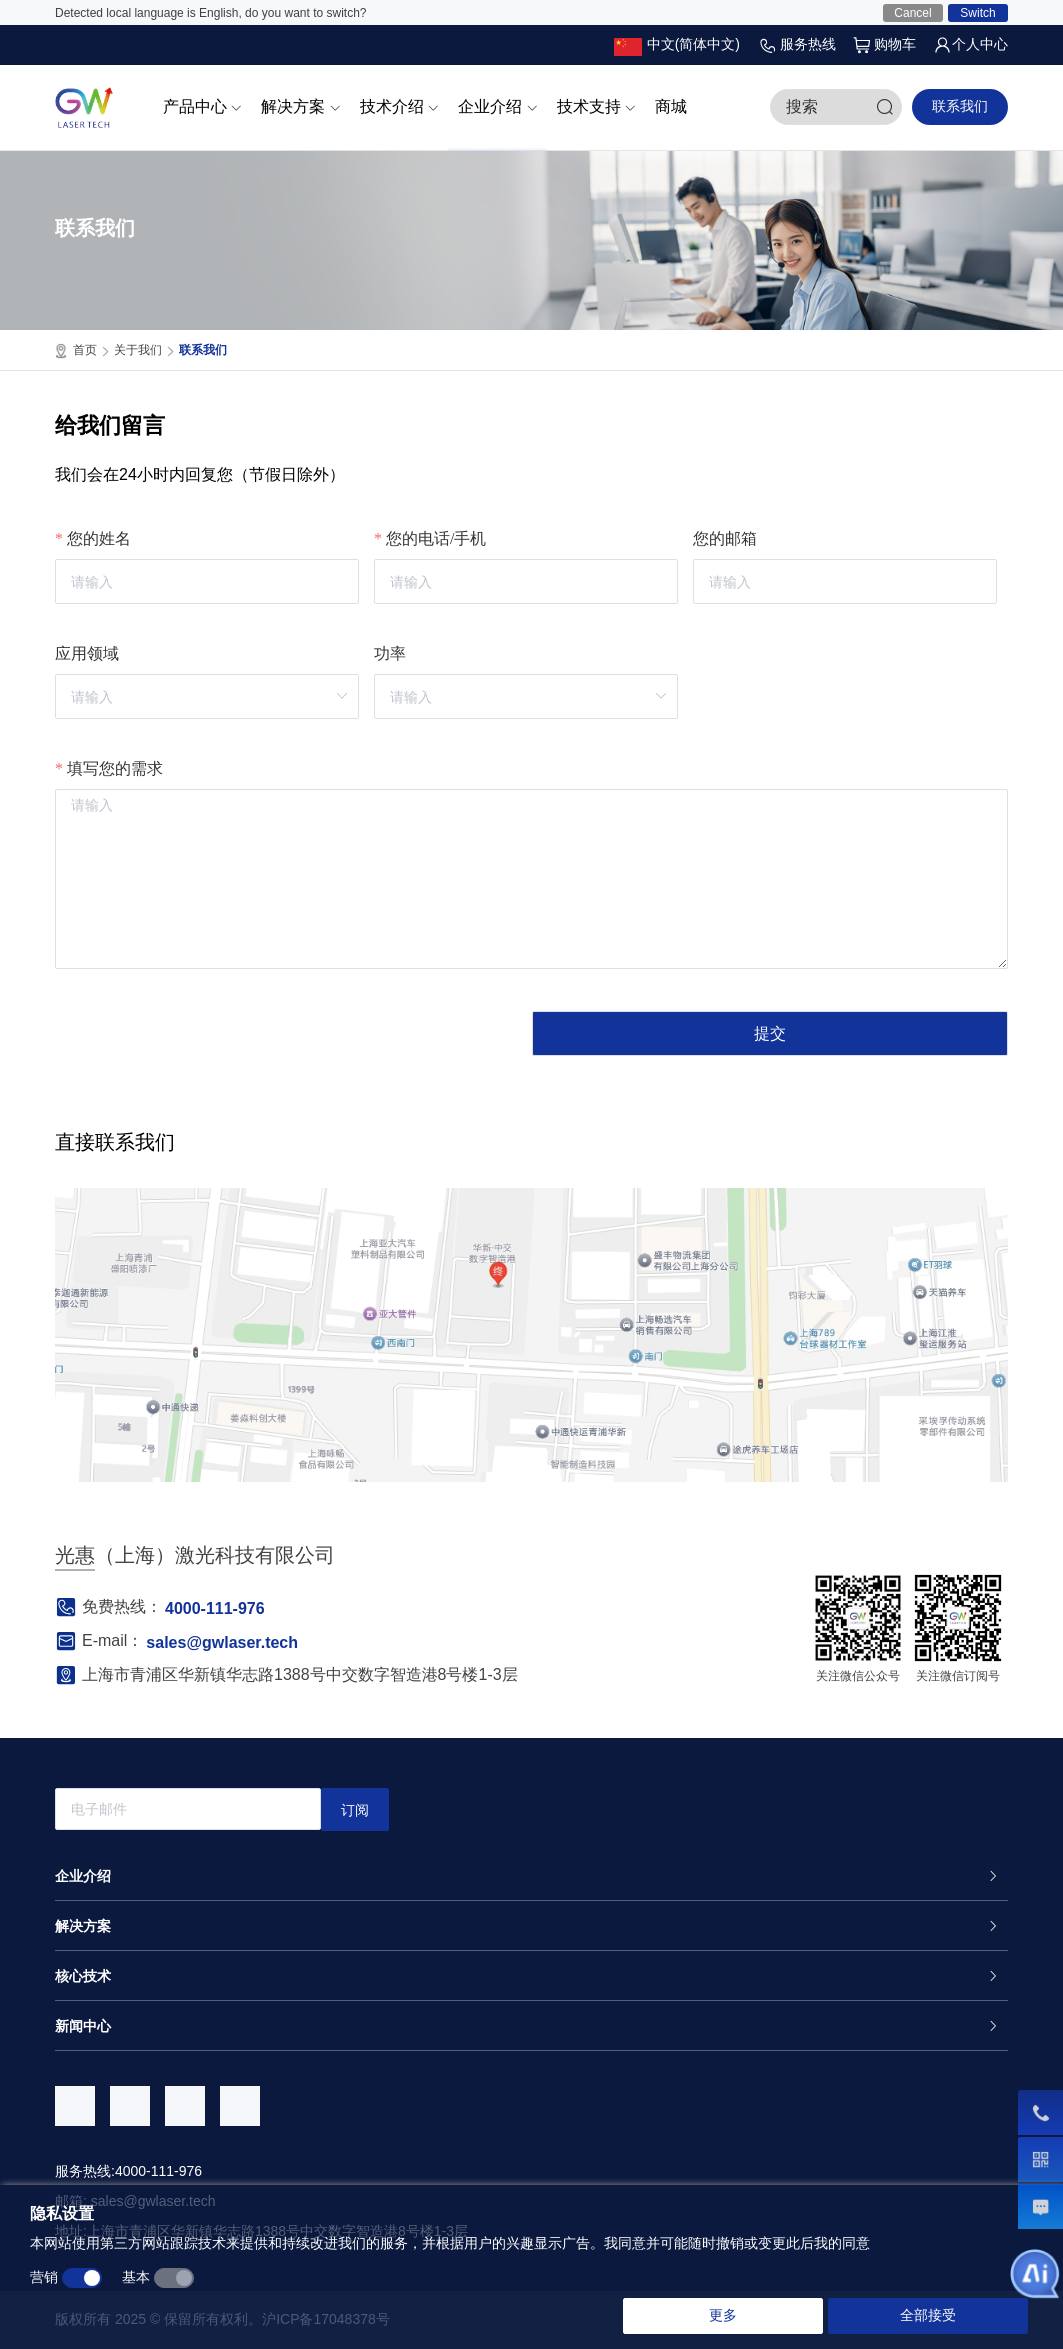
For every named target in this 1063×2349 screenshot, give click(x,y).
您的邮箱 (725, 538)
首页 (91, 351)
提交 (770, 1033)
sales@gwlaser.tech (222, 1642)
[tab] (531, 1876)
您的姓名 (99, 538)
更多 (723, 2315)
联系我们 (960, 106)
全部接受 (928, 2315)
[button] (677, 45)
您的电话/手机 (436, 538)
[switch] (82, 2278)
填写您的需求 (115, 768)
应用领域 (87, 653)
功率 (390, 653)
